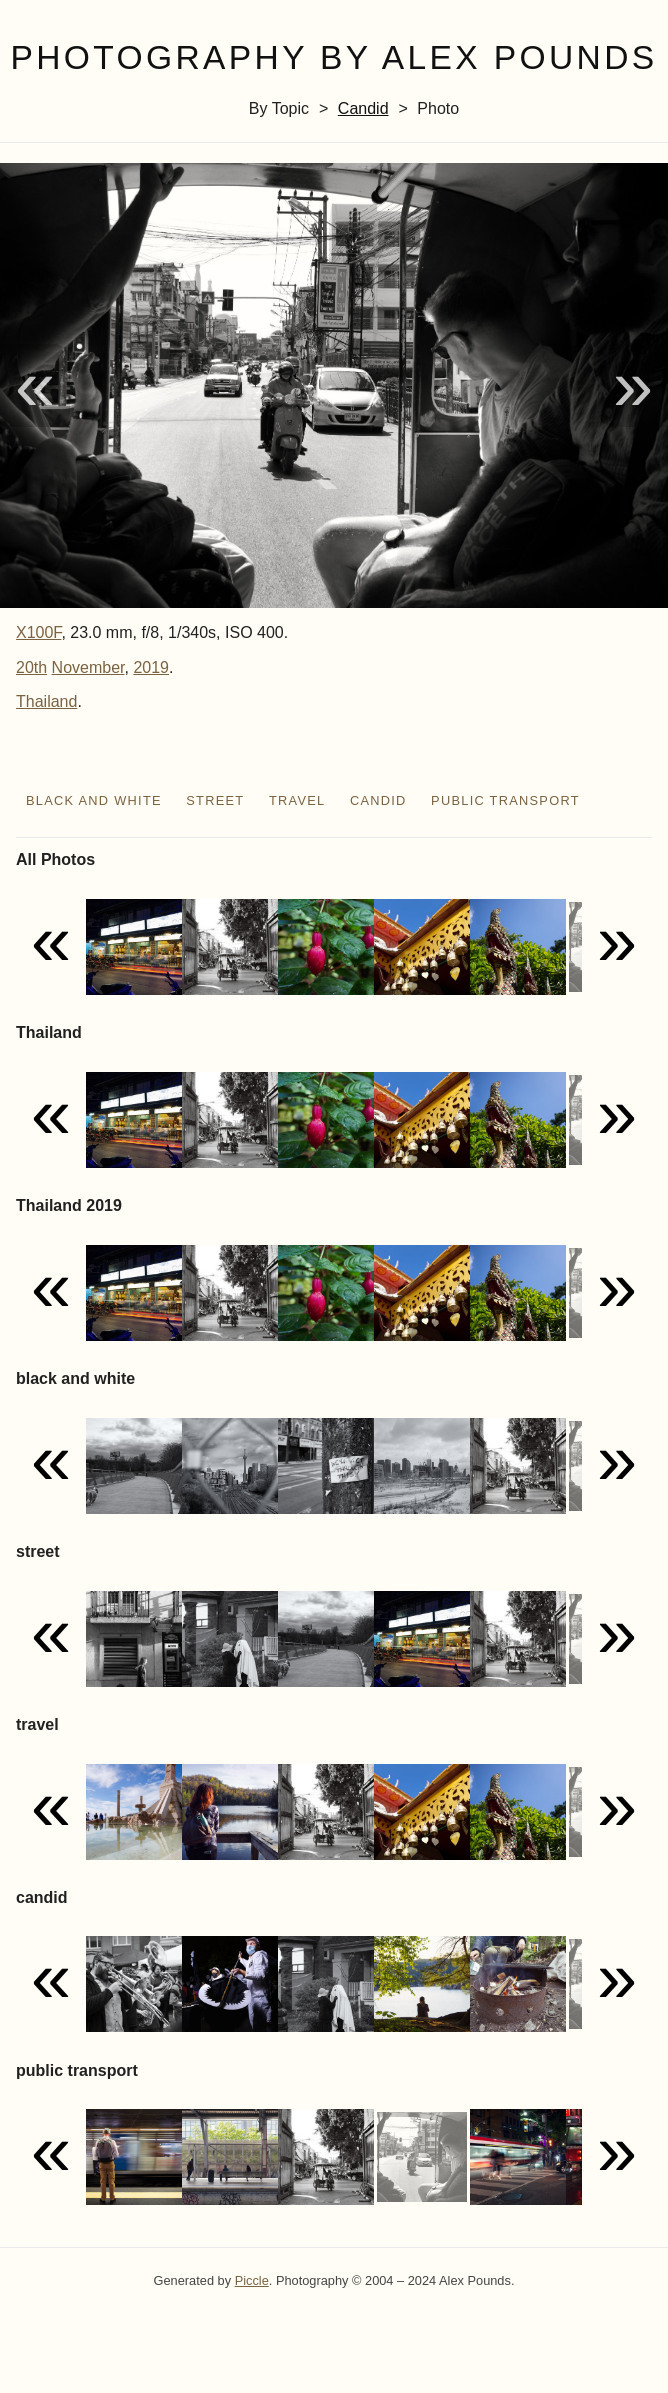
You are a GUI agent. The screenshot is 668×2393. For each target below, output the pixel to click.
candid (363, 108)
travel (297, 800)
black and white (94, 800)
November (88, 667)
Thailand (46, 701)
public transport (505, 800)
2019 (151, 667)
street (215, 800)
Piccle (252, 2280)
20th (31, 667)
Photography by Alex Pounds (333, 57)
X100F (38, 632)
